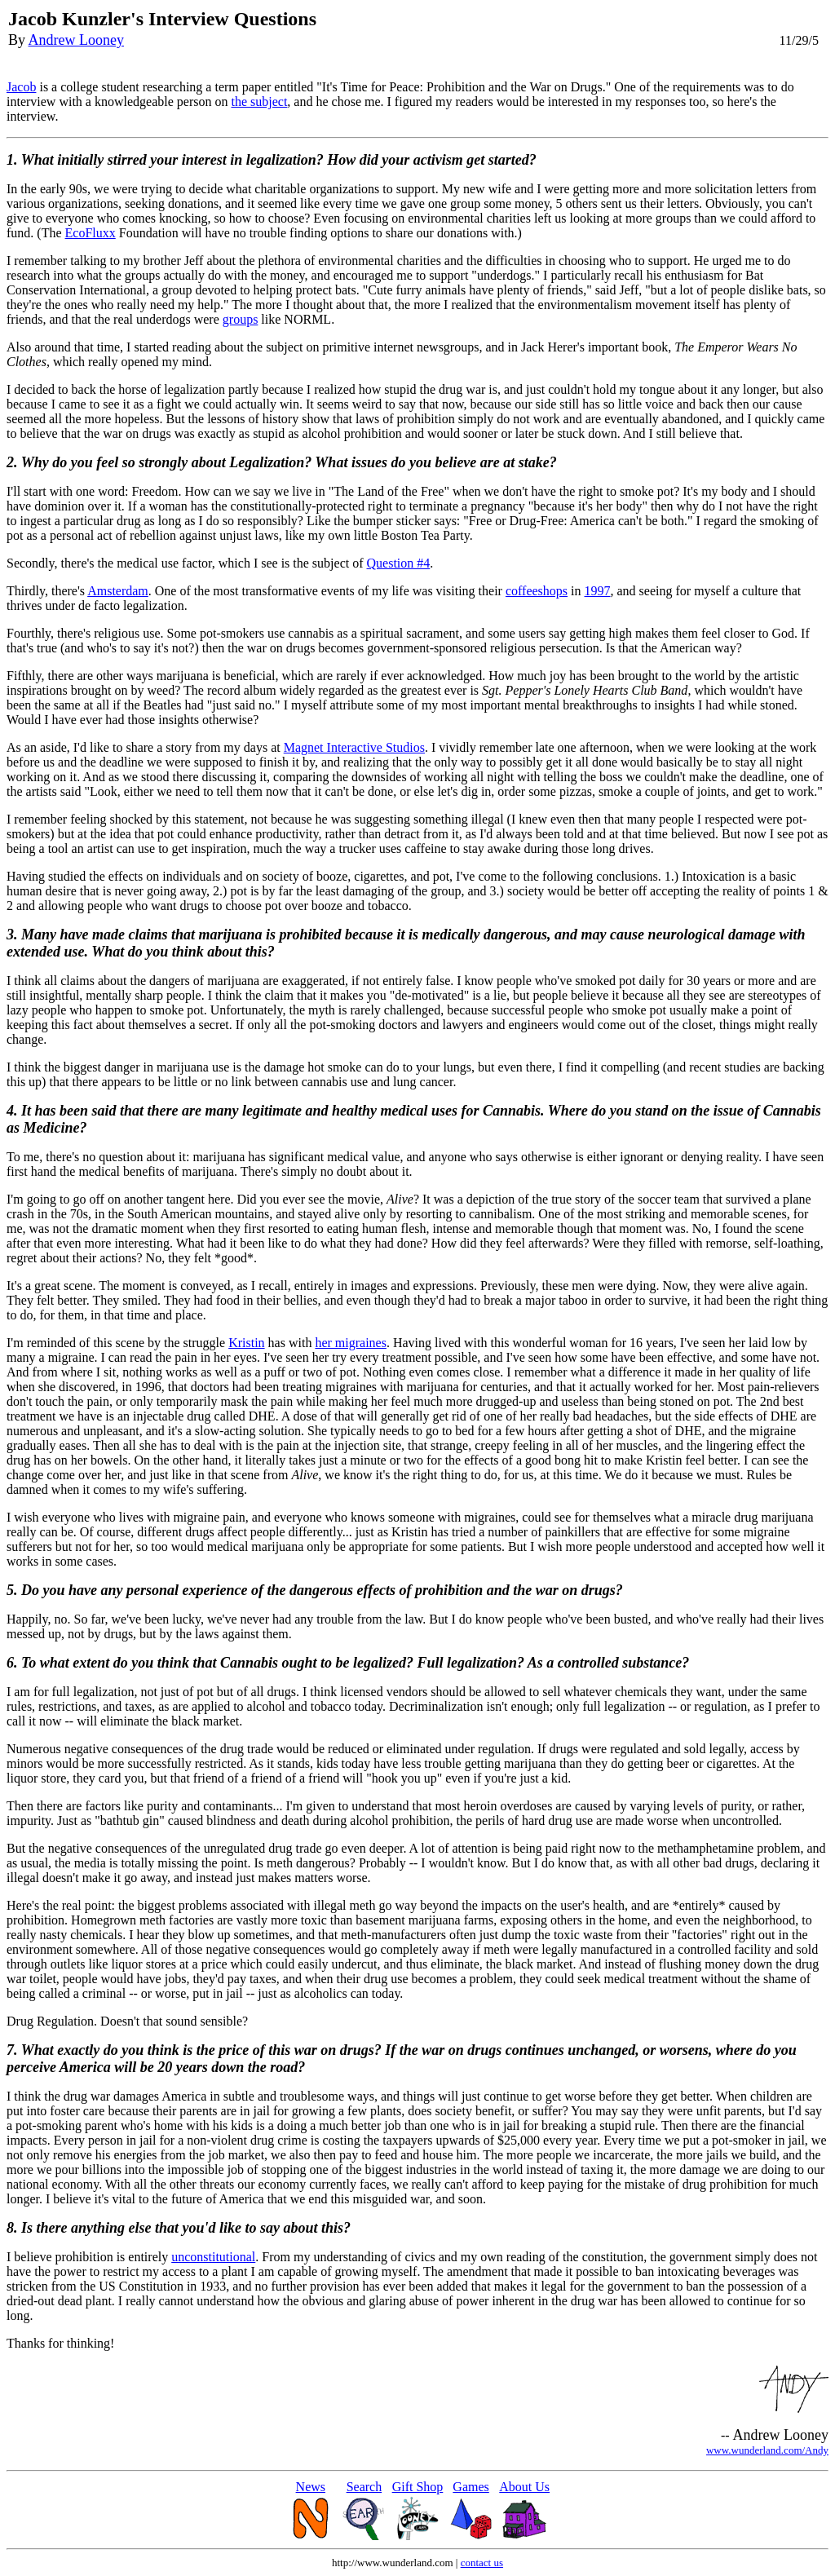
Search (364, 2487)
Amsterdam (117, 591)
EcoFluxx (90, 233)
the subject (259, 101)
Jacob (21, 87)
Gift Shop (418, 2487)
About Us (524, 2487)
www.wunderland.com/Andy (767, 2450)
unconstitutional (213, 2257)
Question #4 (399, 563)
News (310, 2487)
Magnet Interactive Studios (354, 747)
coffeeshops (537, 591)
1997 (598, 591)
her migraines (351, 1343)
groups (240, 319)
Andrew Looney (76, 40)
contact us (482, 2562)
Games (470, 2487)
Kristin (246, 1343)
